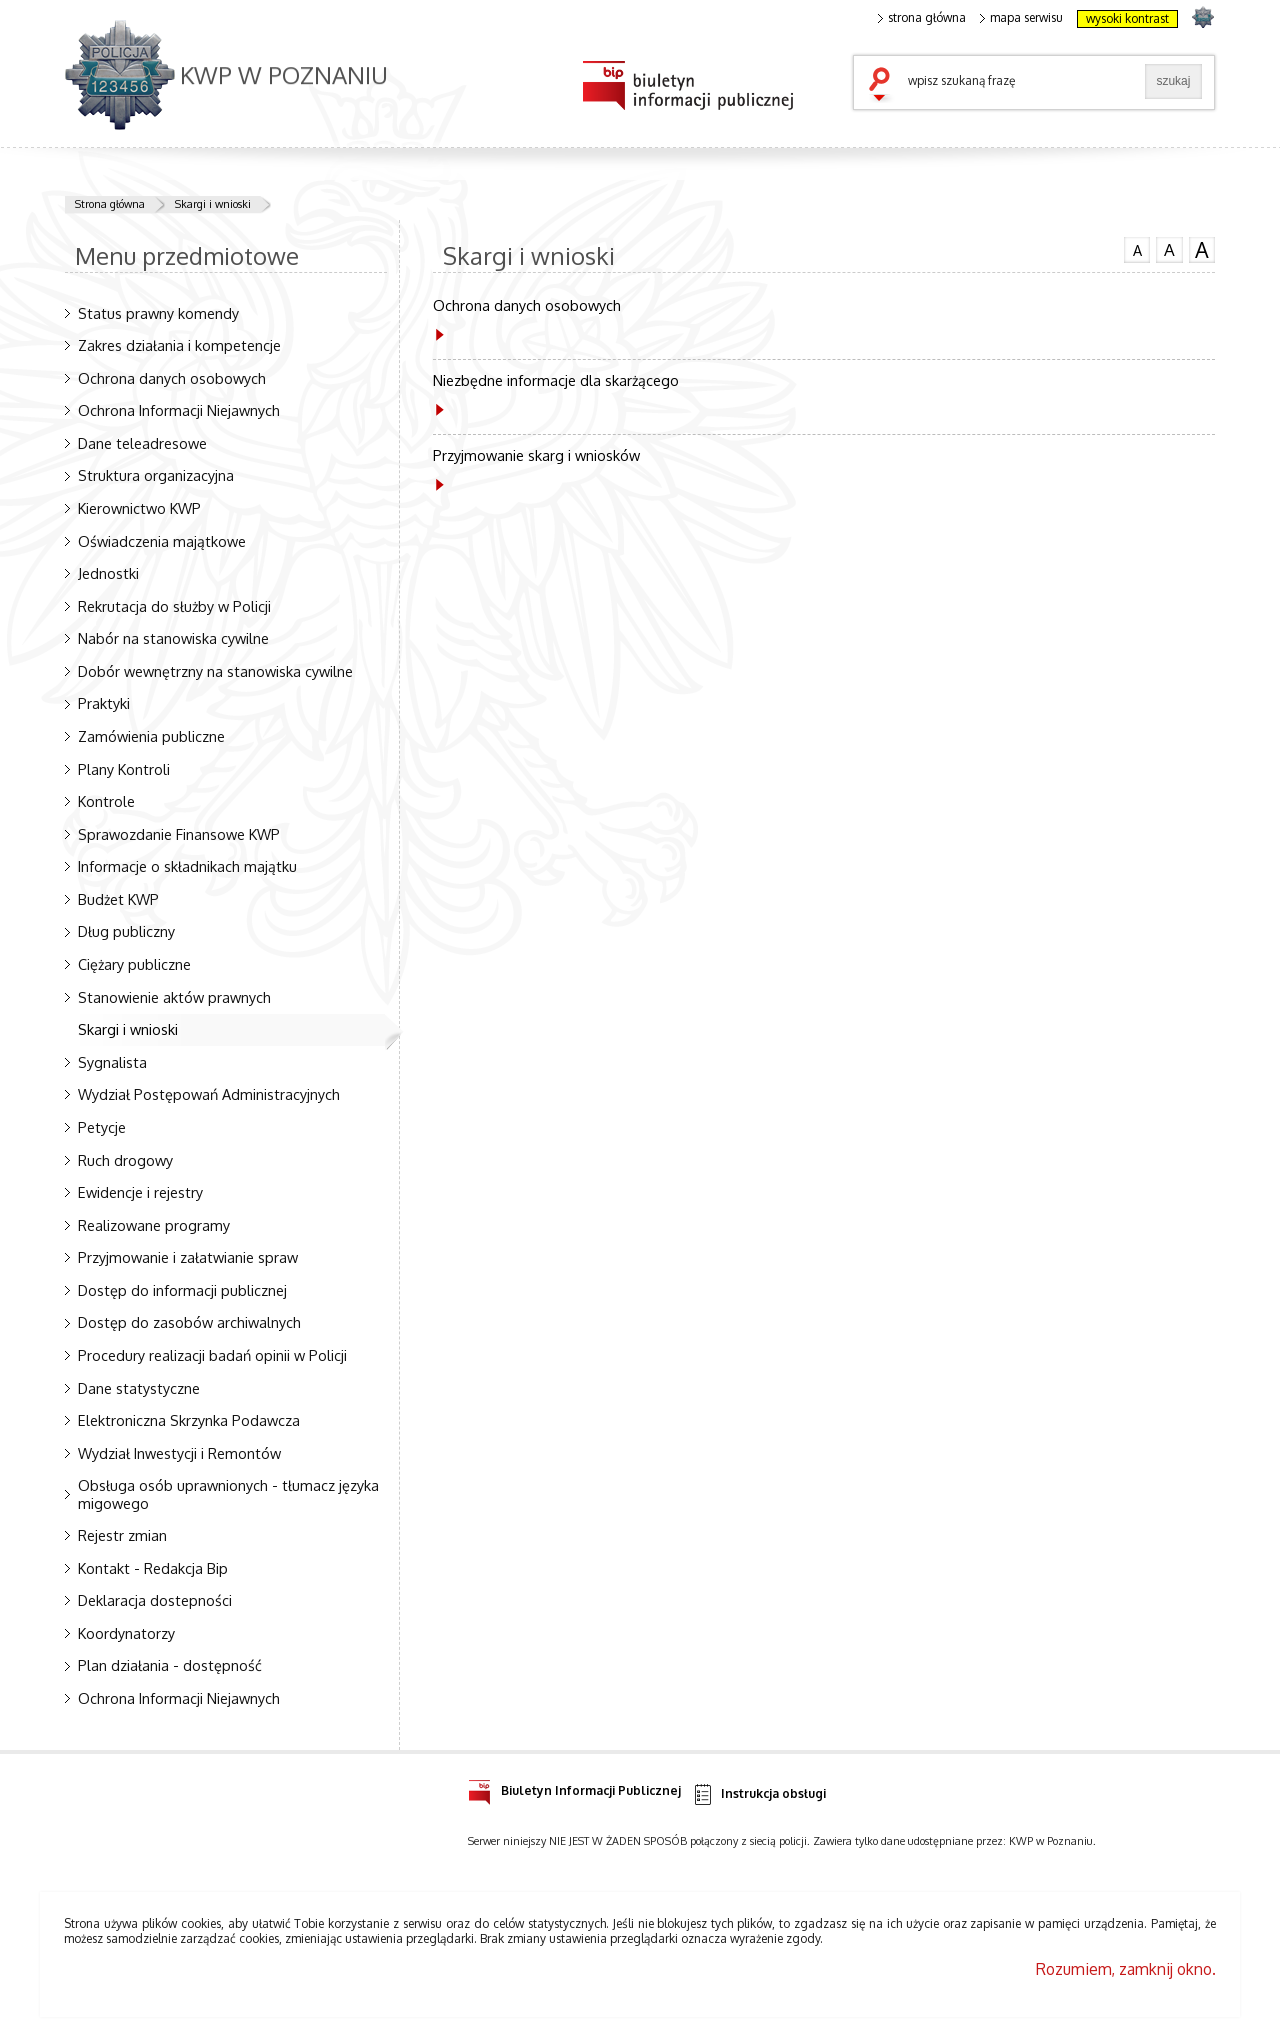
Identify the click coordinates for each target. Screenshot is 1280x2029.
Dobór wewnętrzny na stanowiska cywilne (215, 671)
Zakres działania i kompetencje (179, 345)
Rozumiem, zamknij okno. (1126, 1969)
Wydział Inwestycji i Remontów (179, 1453)
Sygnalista (112, 1062)
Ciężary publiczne (134, 964)
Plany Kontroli (124, 769)
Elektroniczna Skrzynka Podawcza (189, 1420)
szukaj (884, 86)
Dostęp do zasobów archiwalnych (189, 1322)
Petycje (102, 1127)
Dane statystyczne (139, 1388)
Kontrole (106, 801)
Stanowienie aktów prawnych (174, 997)
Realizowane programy (154, 1225)
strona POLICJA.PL (1202, 16)
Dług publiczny (126, 931)
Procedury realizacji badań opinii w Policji (212, 1355)
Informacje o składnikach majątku (187, 866)
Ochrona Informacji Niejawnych (179, 410)
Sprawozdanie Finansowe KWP (179, 834)
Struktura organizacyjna (156, 475)
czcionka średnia (1169, 249)
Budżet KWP (118, 899)
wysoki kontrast (1127, 18)
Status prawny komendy (158, 313)
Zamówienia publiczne (151, 736)
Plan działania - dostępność (170, 1665)
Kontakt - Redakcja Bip (153, 1568)
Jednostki (108, 573)
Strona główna (110, 204)
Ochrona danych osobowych (172, 378)
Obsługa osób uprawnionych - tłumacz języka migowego (228, 1493)
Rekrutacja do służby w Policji (174, 606)
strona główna (922, 18)
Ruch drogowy (125, 1160)
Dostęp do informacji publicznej (182, 1290)
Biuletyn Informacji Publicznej (574, 1787)
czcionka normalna (1137, 248)
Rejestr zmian (122, 1535)
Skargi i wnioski (213, 204)
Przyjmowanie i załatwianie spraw (188, 1257)
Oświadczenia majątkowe (162, 541)
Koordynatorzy (126, 1633)
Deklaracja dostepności (155, 1600)
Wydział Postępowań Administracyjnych (209, 1094)
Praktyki (104, 703)
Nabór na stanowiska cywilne (173, 638)
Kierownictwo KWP (139, 508)
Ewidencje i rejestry (140, 1192)
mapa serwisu (1021, 18)
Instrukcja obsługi (758, 1794)
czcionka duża (1202, 250)
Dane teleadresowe (142, 443)
